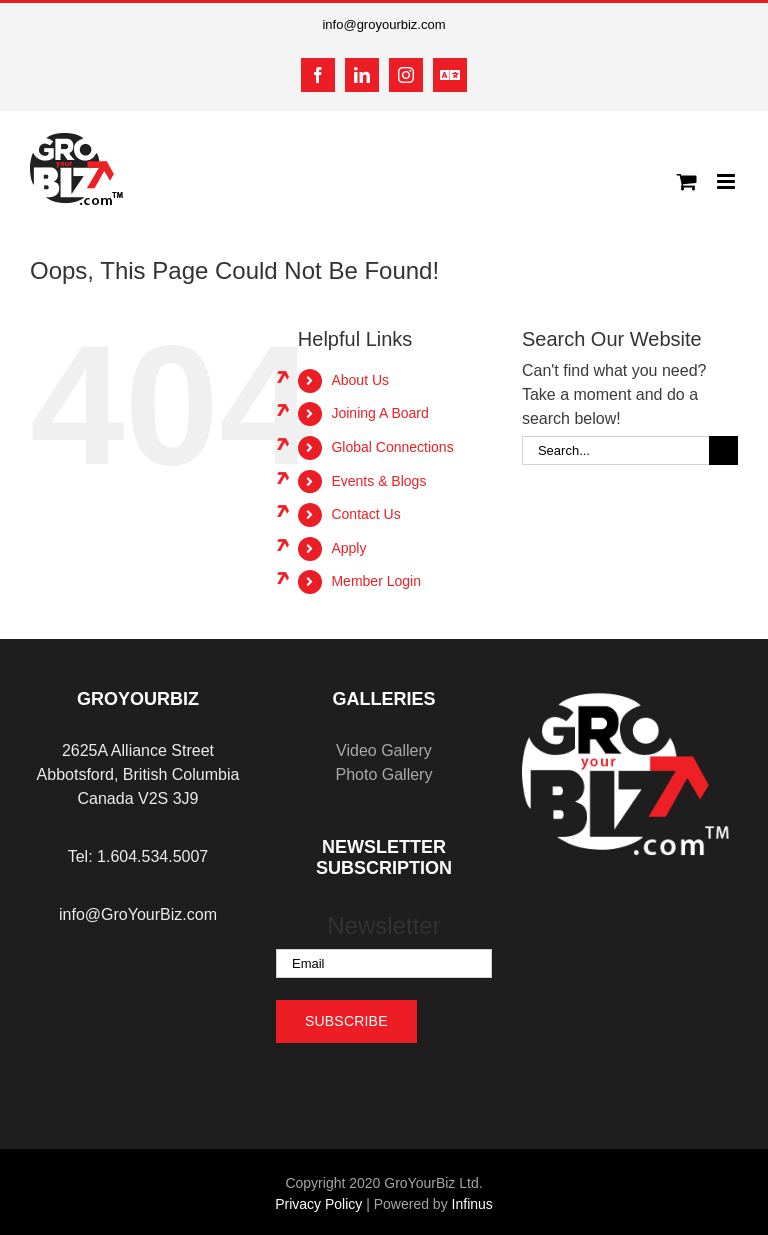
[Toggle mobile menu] (727, 181)
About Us (360, 380)
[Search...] (615, 450)
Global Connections (392, 447)
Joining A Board (379, 413)
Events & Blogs (378, 481)
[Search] (723, 450)
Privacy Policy (318, 1204)
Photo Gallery (383, 774)
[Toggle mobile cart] (687, 181)
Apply (348, 548)
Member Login (376, 581)
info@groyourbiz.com (383, 24)
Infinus (472, 1204)
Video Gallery (384, 750)
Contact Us (365, 514)
